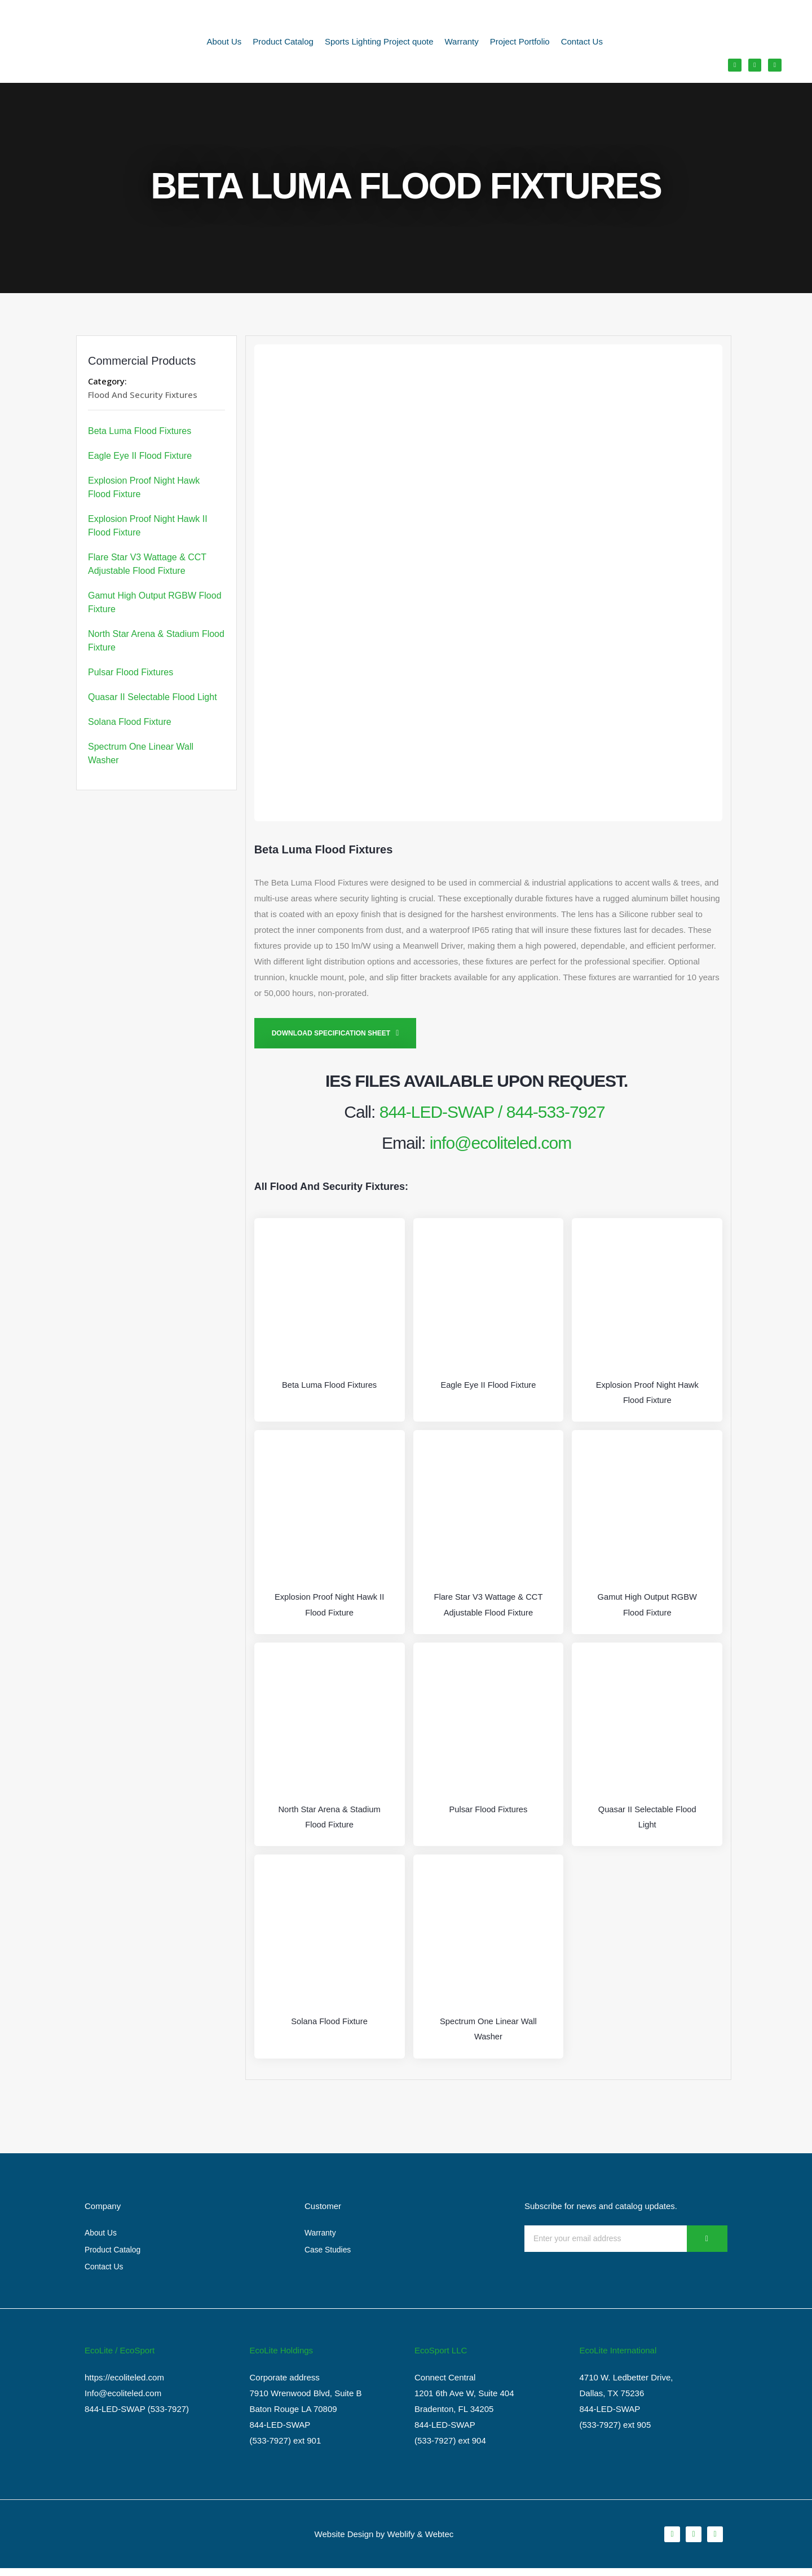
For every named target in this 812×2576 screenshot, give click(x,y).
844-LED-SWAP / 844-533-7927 (492, 1112)
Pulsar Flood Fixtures (130, 672)
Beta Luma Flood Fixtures (139, 431)
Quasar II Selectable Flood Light (152, 697)
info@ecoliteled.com (501, 1143)
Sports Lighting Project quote (379, 42)
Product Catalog (283, 42)
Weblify (401, 2541)
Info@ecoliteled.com (123, 2401)
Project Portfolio (520, 42)
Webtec (439, 2541)
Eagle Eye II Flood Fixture (140, 456)
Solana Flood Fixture (129, 722)
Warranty (462, 42)
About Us (224, 42)
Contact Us (582, 42)
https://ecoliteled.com (124, 2385)
